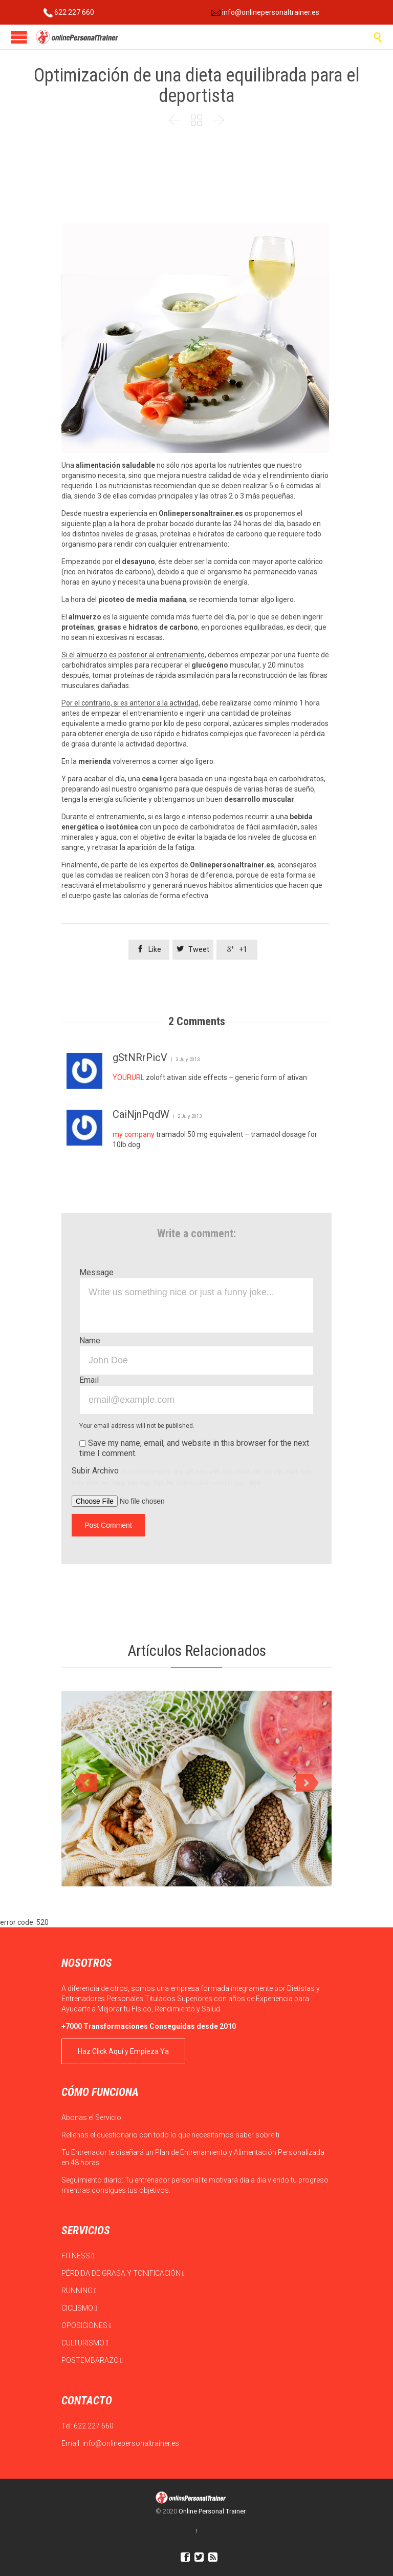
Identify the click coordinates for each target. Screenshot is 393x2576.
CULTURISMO (84, 2343)
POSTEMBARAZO (92, 2360)
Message (96, 1272)
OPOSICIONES (86, 2325)
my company (134, 1134)
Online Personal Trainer (212, 2511)
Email (89, 1380)
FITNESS (77, 2256)
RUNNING (79, 2291)
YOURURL (128, 1077)
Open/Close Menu (19, 37)
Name (89, 1340)
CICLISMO (79, 2308)
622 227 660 (68, 12)
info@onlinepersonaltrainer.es (265, 12)
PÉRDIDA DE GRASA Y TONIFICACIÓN (123, 2273)
